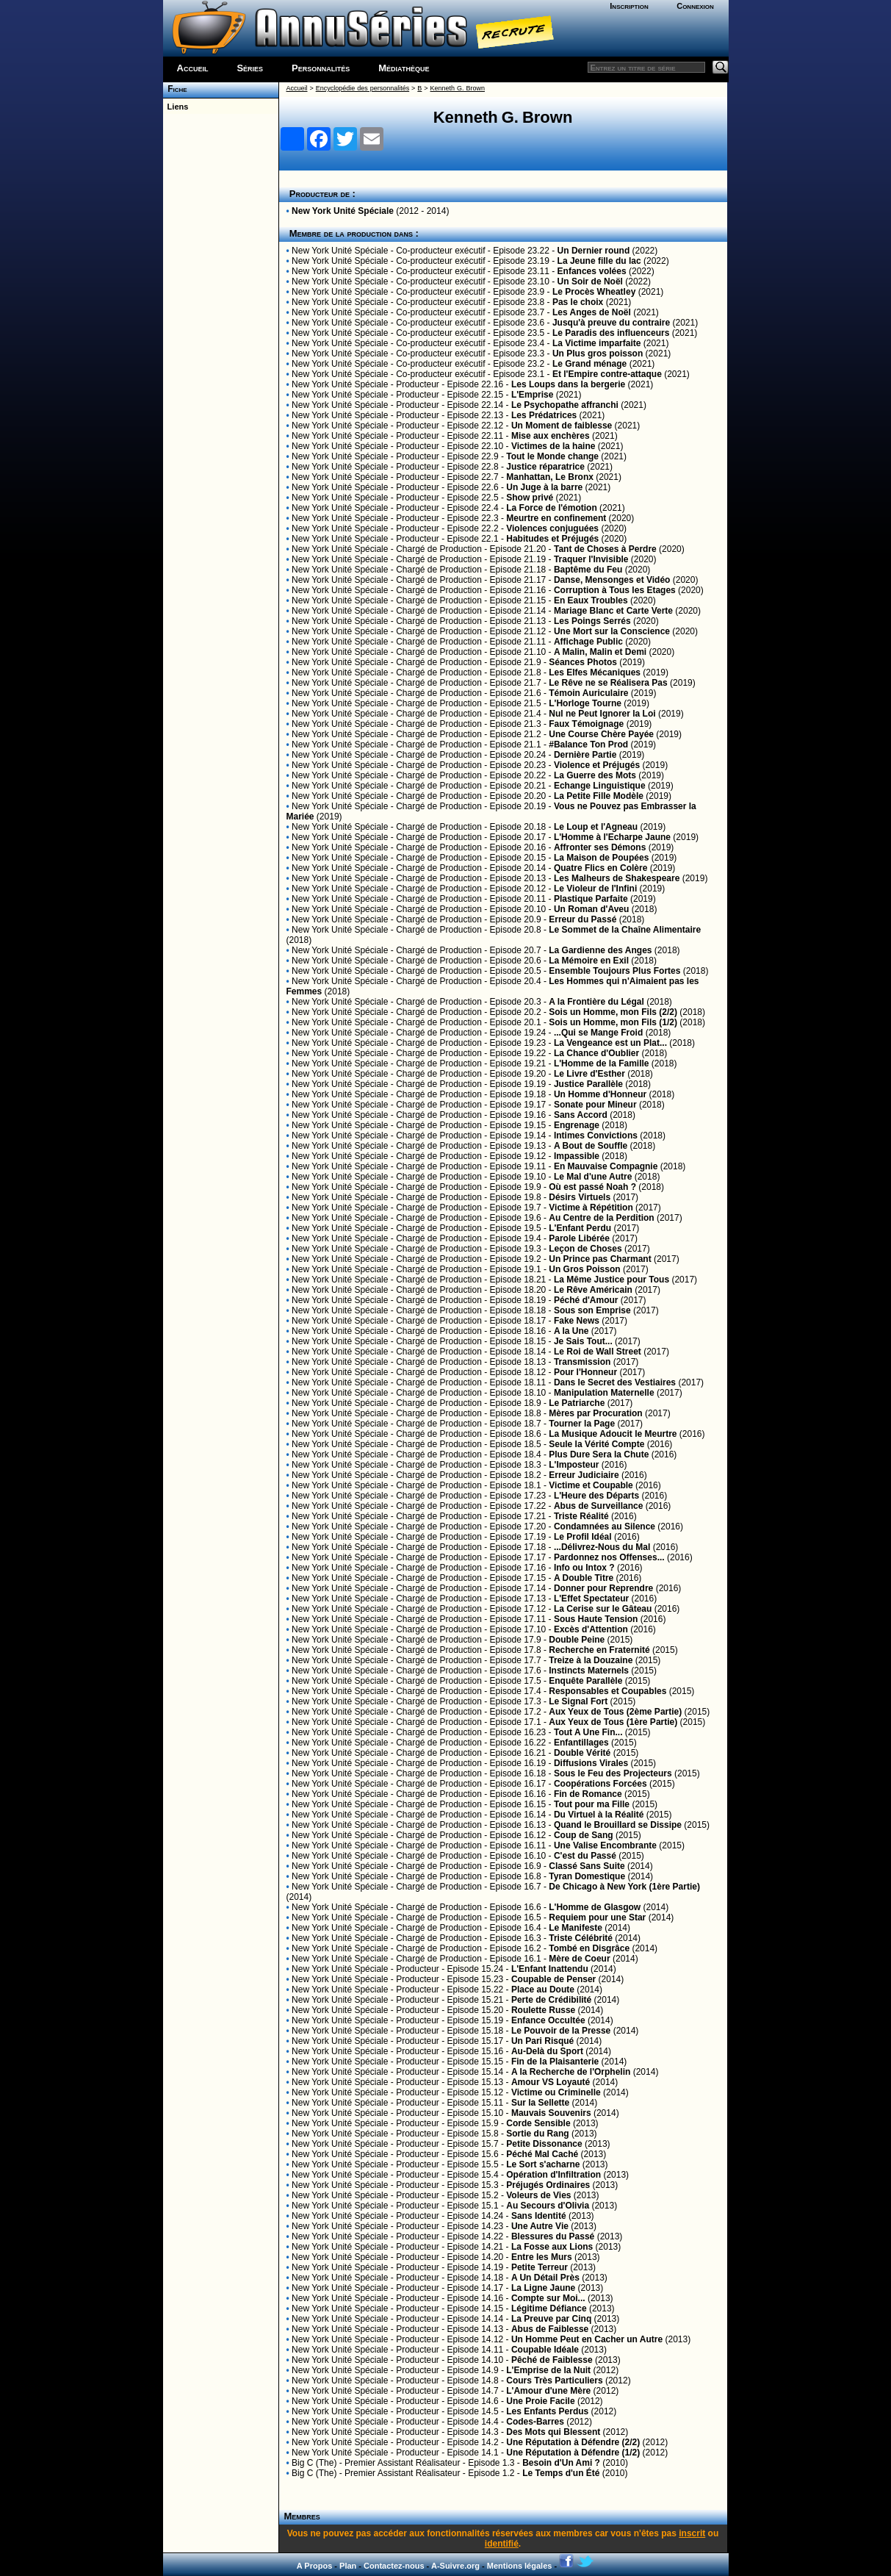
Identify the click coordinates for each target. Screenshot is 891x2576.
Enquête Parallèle (585, 1681)
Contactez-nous (394, 2565)
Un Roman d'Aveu (591, 909)
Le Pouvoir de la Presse (560, 2031)
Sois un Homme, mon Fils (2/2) (613, 1012)
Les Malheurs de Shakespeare (616, 878)
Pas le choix (577, 302)
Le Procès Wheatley (593, 292)
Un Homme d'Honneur (600, 1094)
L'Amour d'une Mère (548, 2391)
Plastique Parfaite (591, 899)
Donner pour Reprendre (603, 1588)
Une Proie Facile (540, 2401)
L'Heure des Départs (596, 1495)
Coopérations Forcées (600, 1784)
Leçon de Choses (585, 1249)
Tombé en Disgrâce (589, 1948)
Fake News (576, 1321)
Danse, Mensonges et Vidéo (612, 580)
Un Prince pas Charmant (600, 1259)
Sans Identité (538, 2216)
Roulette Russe (543, 2010)
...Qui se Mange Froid (598, 1032)
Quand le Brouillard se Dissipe (618, 1825)
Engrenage (576, 1125)
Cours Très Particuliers (554, 2380)
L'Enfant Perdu (580, 1228)
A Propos (315, 2565)
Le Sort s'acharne (543, 2164)
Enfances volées (592, 271)
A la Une (571, 1331)
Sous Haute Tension (596, 1619)
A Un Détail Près (545, 2277)
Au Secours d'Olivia (547, 2205)
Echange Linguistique (600, 786)
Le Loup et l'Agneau (596, 827)
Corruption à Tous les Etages (615, 590)
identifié (502, 2544)
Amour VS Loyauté (550, 2082)
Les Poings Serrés (592, 621)
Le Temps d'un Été (560, 2473)
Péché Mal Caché (542, 2154)
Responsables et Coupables (607, 1691)
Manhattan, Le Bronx (550, 477)
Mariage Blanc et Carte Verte (613, 611)
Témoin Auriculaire (588, 693)
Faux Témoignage (586, 724)
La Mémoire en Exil (589, 960)
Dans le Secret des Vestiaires (615, 1382)
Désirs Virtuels (579, 1197)
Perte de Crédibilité (551, 2000)
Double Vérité (582, 1753)
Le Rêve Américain (593, 1290)
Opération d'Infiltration (553, 2175)
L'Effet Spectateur (591, 1598)
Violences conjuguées (552, 528)
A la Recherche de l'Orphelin (570, 2072)
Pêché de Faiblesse (552, 2360)
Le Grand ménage (589, 364)
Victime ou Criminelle (556, 2092)
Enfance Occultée (548, 2020)
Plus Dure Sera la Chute (599, 1454)
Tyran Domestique (587, 1876)
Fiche (175, 89)
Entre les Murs (541, 2257)
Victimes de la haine (553, 446)
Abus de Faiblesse (549, 2329)
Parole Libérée (579, 1238)
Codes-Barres (535, 2422)
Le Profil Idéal (583, 1537)
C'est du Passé (585, 1856)
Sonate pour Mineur (595, 1104)
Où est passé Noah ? (592, 1187)
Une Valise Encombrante (605, 1845)
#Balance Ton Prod (588, 744)
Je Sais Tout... (583, 1341)
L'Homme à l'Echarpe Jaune (612, 837)
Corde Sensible (538, 2123)
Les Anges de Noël (591, 312)
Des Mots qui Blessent (553, 2432)
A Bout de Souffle (590, 1146)
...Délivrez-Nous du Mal (602, 1547)
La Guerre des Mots (595, 775)
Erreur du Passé (582, 919)
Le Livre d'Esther (589, 1074)
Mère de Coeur (579, 1958)
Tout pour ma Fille (592, 1804)
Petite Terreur (539, 2267)
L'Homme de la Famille (601, 1063)
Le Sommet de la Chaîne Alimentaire (625, 930)
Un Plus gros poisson (597, 353)
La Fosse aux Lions (552, 2247)
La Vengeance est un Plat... (610, 1043)
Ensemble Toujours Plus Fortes (614, 971)
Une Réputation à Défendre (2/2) (573, 2442)
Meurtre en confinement (556, 518)
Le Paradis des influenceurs (610, 333)
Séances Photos (583, 662)
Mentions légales (519, 2565)
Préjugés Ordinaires (548, 2185)
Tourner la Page (582, 1423)
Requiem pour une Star (597, 1917)
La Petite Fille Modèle (598, 796)
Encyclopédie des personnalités (362, 88)
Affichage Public (588, 641)
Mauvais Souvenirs (551, 2113)
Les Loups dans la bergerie (568, 384)
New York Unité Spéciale (343, 211)
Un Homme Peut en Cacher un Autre (587, 2339)
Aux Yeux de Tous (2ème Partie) (615, 1712)
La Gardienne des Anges (600, 950)
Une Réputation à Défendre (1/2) (573, 2452)
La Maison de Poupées (601, 858)
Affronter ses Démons (600, 847)
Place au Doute (542, 1989)
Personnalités (321, 67)
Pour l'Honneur (585, 1372)
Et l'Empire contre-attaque (607, 374)
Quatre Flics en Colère (600, 868)
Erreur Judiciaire (583, 1475)
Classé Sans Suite (586, 1866)
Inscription (629, 5)
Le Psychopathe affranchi (564, 405)
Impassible (576, 1156)
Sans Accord (580, 1115)
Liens (176, 106)
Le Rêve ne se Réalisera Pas (608, 683)
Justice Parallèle (588, 1084)
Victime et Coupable (590, 1485)
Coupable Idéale (545, 2349)
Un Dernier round (594, 250)
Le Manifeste (575, 1928)
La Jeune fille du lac (599, 261)
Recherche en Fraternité (599, 1650)
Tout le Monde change (552, 456)
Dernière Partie (585, 755)
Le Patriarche (577, 1403)
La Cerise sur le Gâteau (603, 1609)
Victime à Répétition (590, 1207)
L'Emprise (532, 395)
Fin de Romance (588, 1794)
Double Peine (577, 1640)
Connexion (695, 5)
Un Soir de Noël (590, 281)
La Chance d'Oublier (596, 1053)
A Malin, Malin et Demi (600, 652)
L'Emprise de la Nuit (548, 2370)
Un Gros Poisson (584, 1269)
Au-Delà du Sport (547, 2051)
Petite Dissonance (544, 2144)
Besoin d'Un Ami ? (561, 2463)
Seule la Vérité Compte (596, 1444)
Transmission (582, 1362)
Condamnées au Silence (604, 1526)
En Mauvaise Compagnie (605, 1166)
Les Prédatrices (544, 415)
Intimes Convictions (596, 1135)
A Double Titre (583, 1578)
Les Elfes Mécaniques (595, 672)
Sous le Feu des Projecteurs (613, 1773)
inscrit (692, 2533)
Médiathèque (403, 67)
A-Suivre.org (455, 2565)
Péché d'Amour (586, 1300)
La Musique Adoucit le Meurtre (613, 1434)
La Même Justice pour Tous (611, 1279)
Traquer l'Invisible (591, 559)
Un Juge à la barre (544, 487)
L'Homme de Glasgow (595, 1907)
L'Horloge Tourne (585, 703)
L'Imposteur (574, 1465)
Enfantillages (581, 1742)
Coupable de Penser (553, 1979)
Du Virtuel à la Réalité (599, 1814)
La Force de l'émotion (551, 508)
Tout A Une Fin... (588, 1732)
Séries (250, 67)
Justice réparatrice (545, 467)
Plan (347, 2565)
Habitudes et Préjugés (552, 539)
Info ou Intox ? (584, 1568)
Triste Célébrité (581, 1938)
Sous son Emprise (592, 1310)
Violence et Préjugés (597, 765)
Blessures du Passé (552, 2236)
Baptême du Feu (588, 569)
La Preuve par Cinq (551, 2319)
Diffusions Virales (591, 1763)
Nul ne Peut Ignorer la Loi (602, 713)
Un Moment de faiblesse (561, 425)
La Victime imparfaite (596, 343)
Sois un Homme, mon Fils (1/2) (613, 1022)
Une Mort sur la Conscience (612, 631)
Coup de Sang (583, 1835)
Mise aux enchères (550, 436)
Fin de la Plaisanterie (555, 2061)
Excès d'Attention (591, 1629)
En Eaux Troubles (591, 600)
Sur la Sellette (540, 2103)
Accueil (193, 67)
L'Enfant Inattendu (549, 1969)
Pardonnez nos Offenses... (609, 1557)
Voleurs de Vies (538, 2195)
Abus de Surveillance (598, 1506)
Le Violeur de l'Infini (595, 888)
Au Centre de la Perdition (601, 1218)
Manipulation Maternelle (604, 1393)
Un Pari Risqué (542, 2041)
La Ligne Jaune (543, 2288)
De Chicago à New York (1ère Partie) (624, 1886)
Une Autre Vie (540, 2226)
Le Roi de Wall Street (597, 1351)
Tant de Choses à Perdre (605, 549)
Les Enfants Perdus (547, 2411)
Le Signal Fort (578, 1701)
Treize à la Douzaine (590, 1660)
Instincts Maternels (589, 1670)
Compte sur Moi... (548, 2298)
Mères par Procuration (595, 1413)
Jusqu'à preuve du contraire (611, 322)
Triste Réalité (581, 1516)
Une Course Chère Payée (601, 734)
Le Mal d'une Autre (593, 1177)
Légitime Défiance (549, 2308)
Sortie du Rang (537, 2133)
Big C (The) (314, 2463)
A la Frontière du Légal (596, 1002)
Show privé (529, 497)
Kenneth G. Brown (457, 88)
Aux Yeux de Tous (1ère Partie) (613, 1722)
